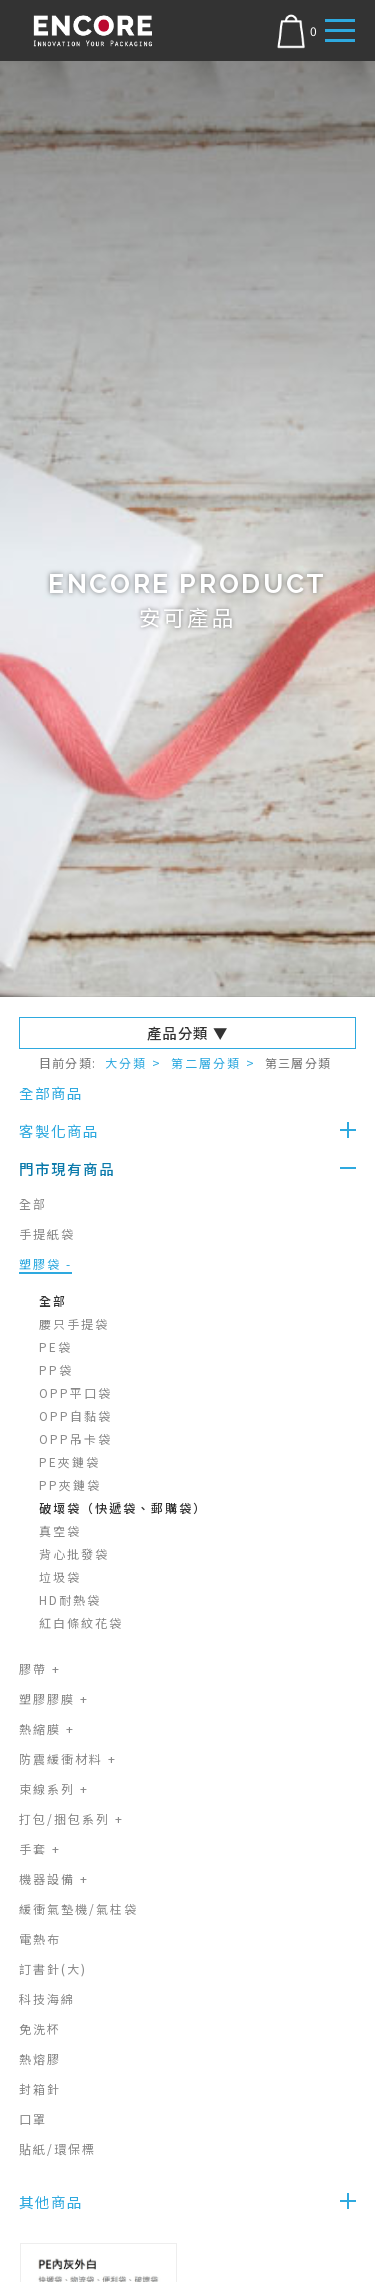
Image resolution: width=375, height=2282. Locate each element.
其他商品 (51, 2201)
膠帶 (40, 1668)
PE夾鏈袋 (69, 1461)
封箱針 (40, 2088)
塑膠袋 (45, 1263)
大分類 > (133, 1062)
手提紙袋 (47, 1233)
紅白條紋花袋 (81, 1622)
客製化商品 (59, 1130)
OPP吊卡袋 (75, 1438)
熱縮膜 (47, 1728)
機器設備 (54, 1878)
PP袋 (56, 1369)
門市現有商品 (67, 1168)
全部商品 (51, 1092)
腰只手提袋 (74, 1323)
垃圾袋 (60, 1576)
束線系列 (54, 1788)
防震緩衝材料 (68, 1758)
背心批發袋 (74, 1553)
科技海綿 (47, 1998)
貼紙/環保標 (57, 2148)
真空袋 (60, 1530)
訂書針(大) (53, 1968)
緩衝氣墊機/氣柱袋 (78, 1908)
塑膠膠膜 (54, 1698)
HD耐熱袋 (70, 1599)
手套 (40, 1848)
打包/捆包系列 (71, 1818)
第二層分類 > (213, 1062)
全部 (33, 1203)
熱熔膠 (40, 2058)
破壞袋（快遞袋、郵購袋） (123, 1507)
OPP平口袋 (75, 1392)
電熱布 (40, 1938)
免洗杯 (40, 2028)
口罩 (33, 2118)
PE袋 (55, 1346)
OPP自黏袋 (75, 1415)
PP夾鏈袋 (70, 1484)
